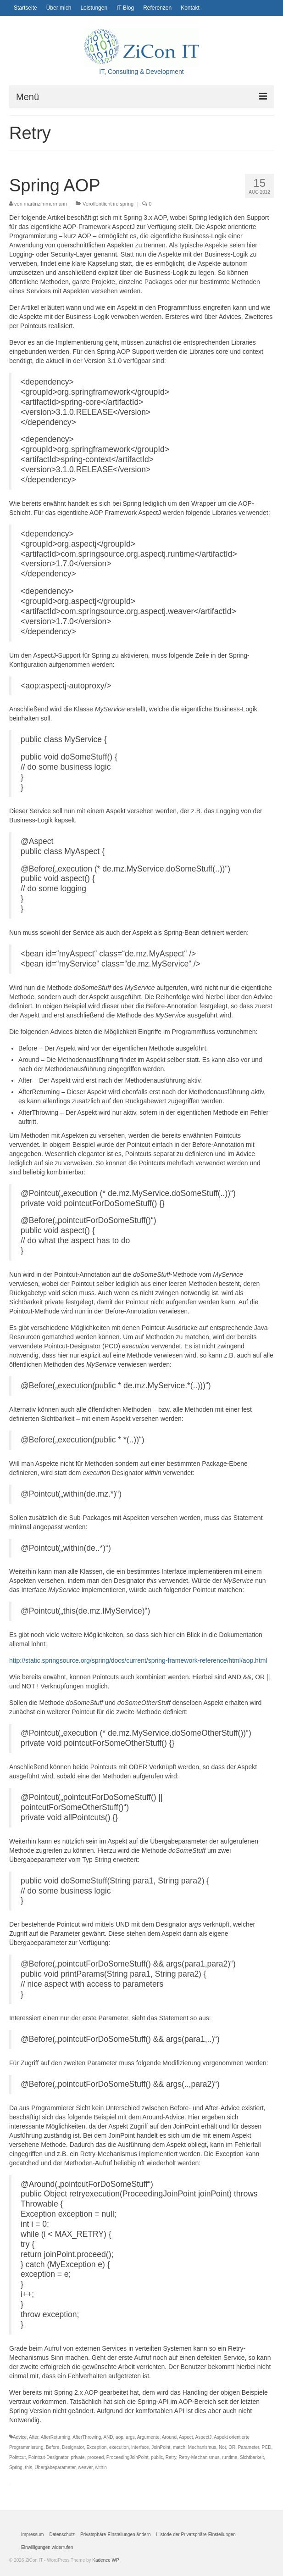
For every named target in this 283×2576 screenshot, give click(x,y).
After (34, 2437)
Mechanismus (202, 2447)
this (28, 2467)
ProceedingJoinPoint (127, 2457)
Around (169, 2437)
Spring (15, 2467)
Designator (73, 2447)
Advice (20, 2437)
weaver (85, 2467)
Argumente (148, 2437)
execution (119, 2447)
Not (222, 2447)
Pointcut (17, 2457)
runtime (229, 2457)
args (130, 2437)
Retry (171, 2457)
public (157, 2457)
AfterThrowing (86, 2437)
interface (140, 2447)
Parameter (248, 2447)
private (78, 2457)
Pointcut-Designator (48, 2457)
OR (231, 2447)
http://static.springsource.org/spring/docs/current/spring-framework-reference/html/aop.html (138, 1660)
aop (119, 2437)
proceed (95, 2457)
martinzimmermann (45, 204)
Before (52, 2447)
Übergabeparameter (55, 2467)
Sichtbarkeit (252, 2457)
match (179, 2447)
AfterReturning (55, 2437)
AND (108, 2437)
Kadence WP (105, 2560)
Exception (96, 2447)
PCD (266, 2447)
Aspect (186, 2437)
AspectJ (203, 2437)
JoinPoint (160, 2447)
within (101, 2467)
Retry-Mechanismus (199, 2457)
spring (126, 204)
